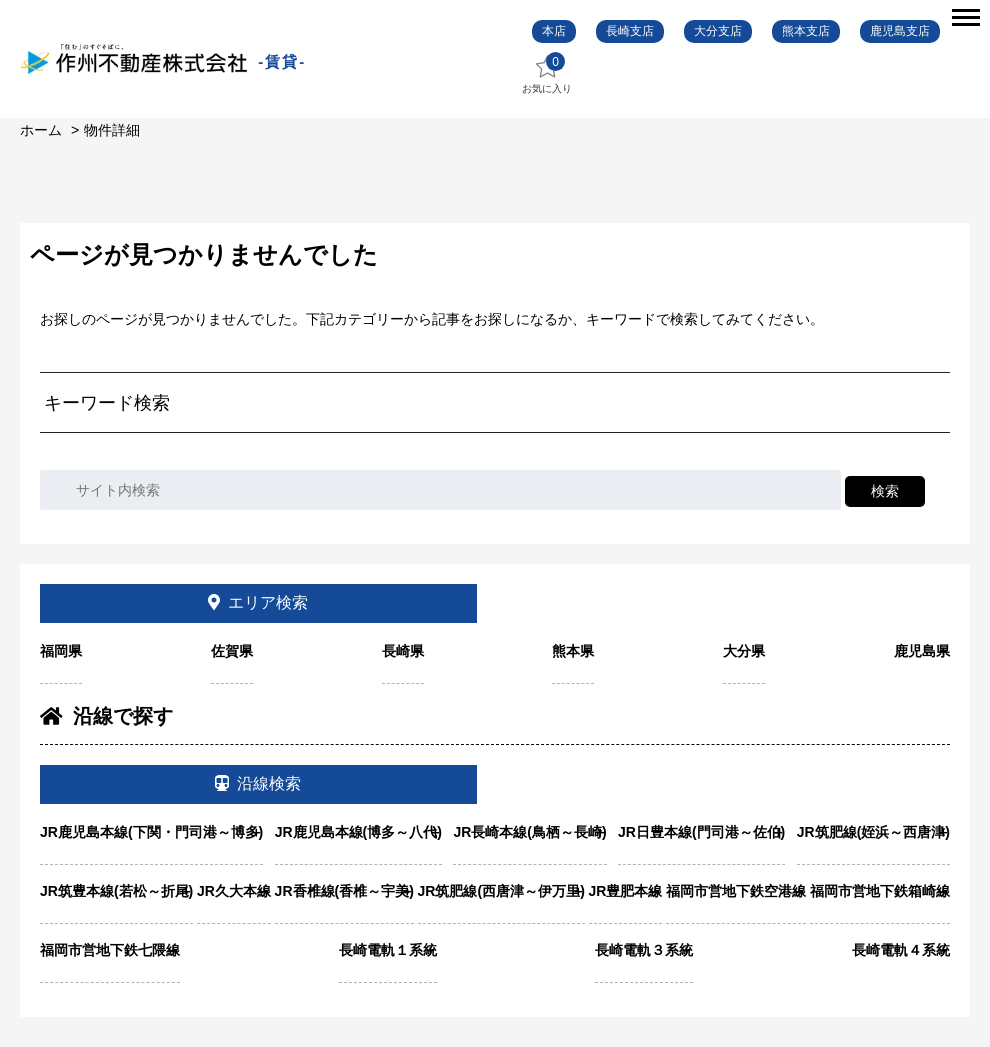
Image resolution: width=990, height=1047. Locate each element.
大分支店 (718, 31)
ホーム (41, 130)
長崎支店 (630, 31)
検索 (885, 491)
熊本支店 (806, 31)
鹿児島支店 (900, 31)
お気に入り (547, 73)
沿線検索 (258, 783)
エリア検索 (258, 602)
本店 (554, 31)
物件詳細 (112, 130)
